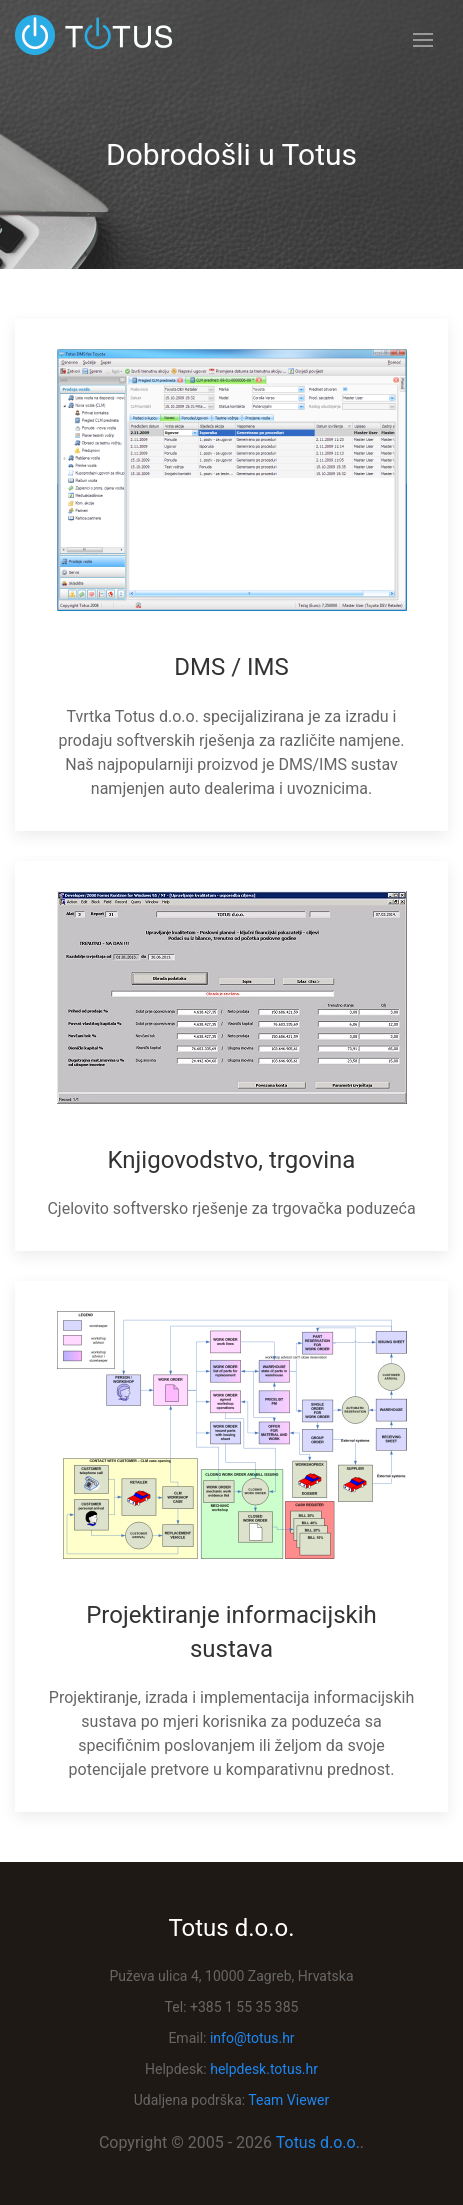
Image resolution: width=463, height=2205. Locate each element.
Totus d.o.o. (318, 2142)
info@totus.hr (252, 2038)
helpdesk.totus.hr (264, 2069)
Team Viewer (288, 2100)
